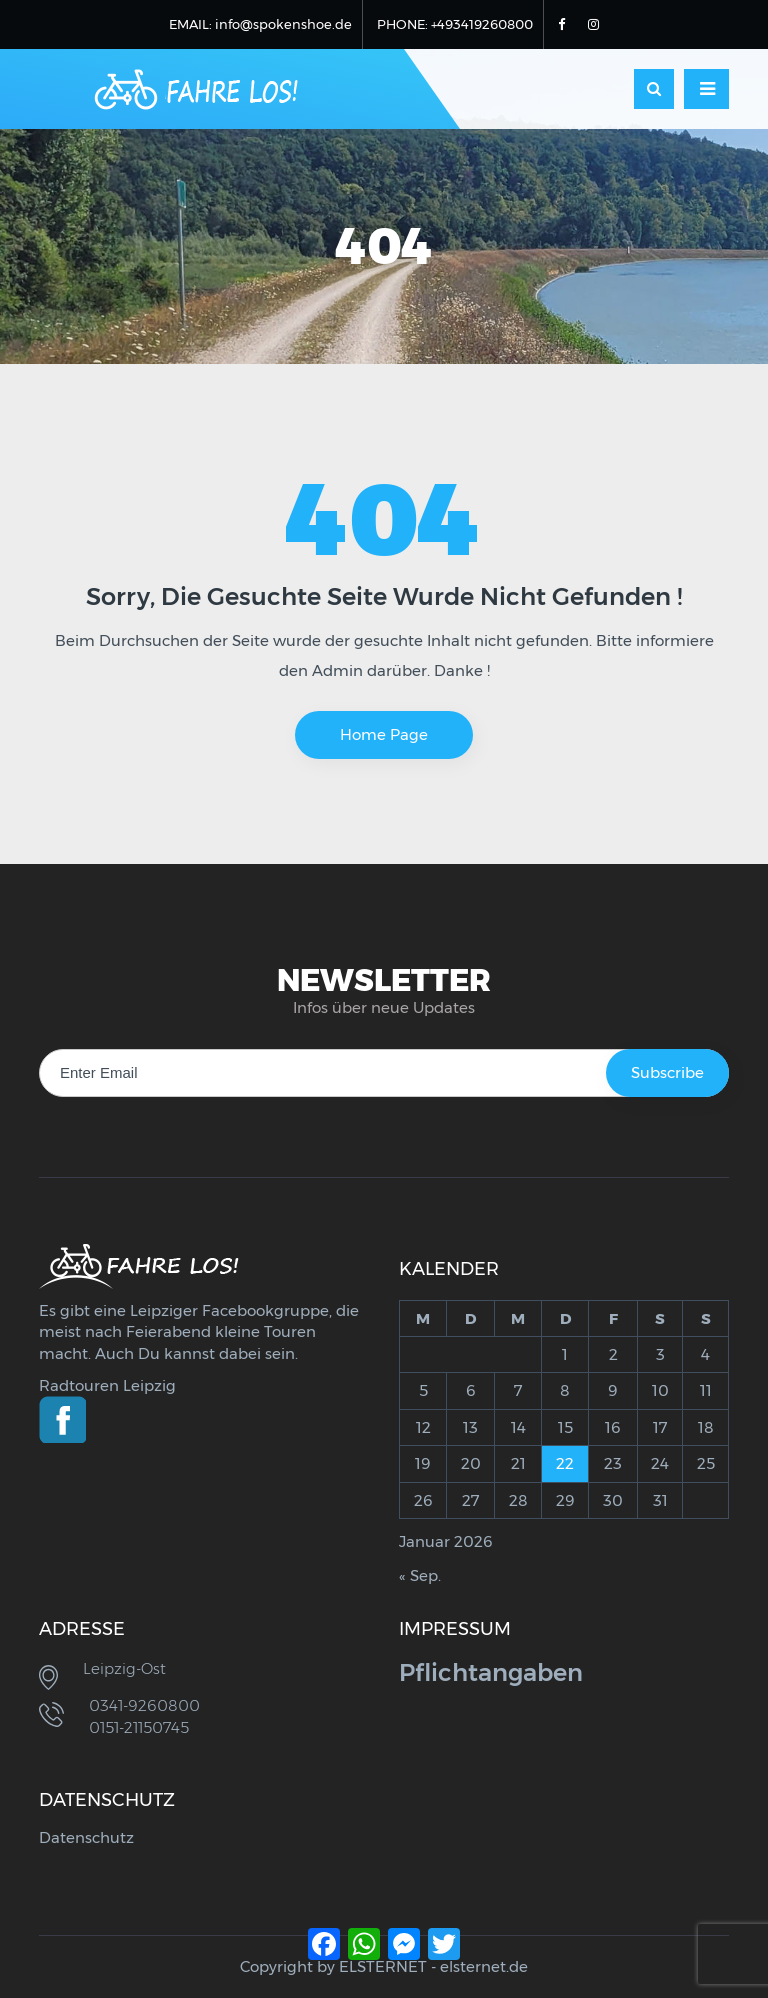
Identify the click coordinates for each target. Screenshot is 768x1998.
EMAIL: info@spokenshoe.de (260, 24)
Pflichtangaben (491, 1672)
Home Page (384, 734)
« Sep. (420, 1575)
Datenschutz (86, 1837)
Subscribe (667, 1072)
